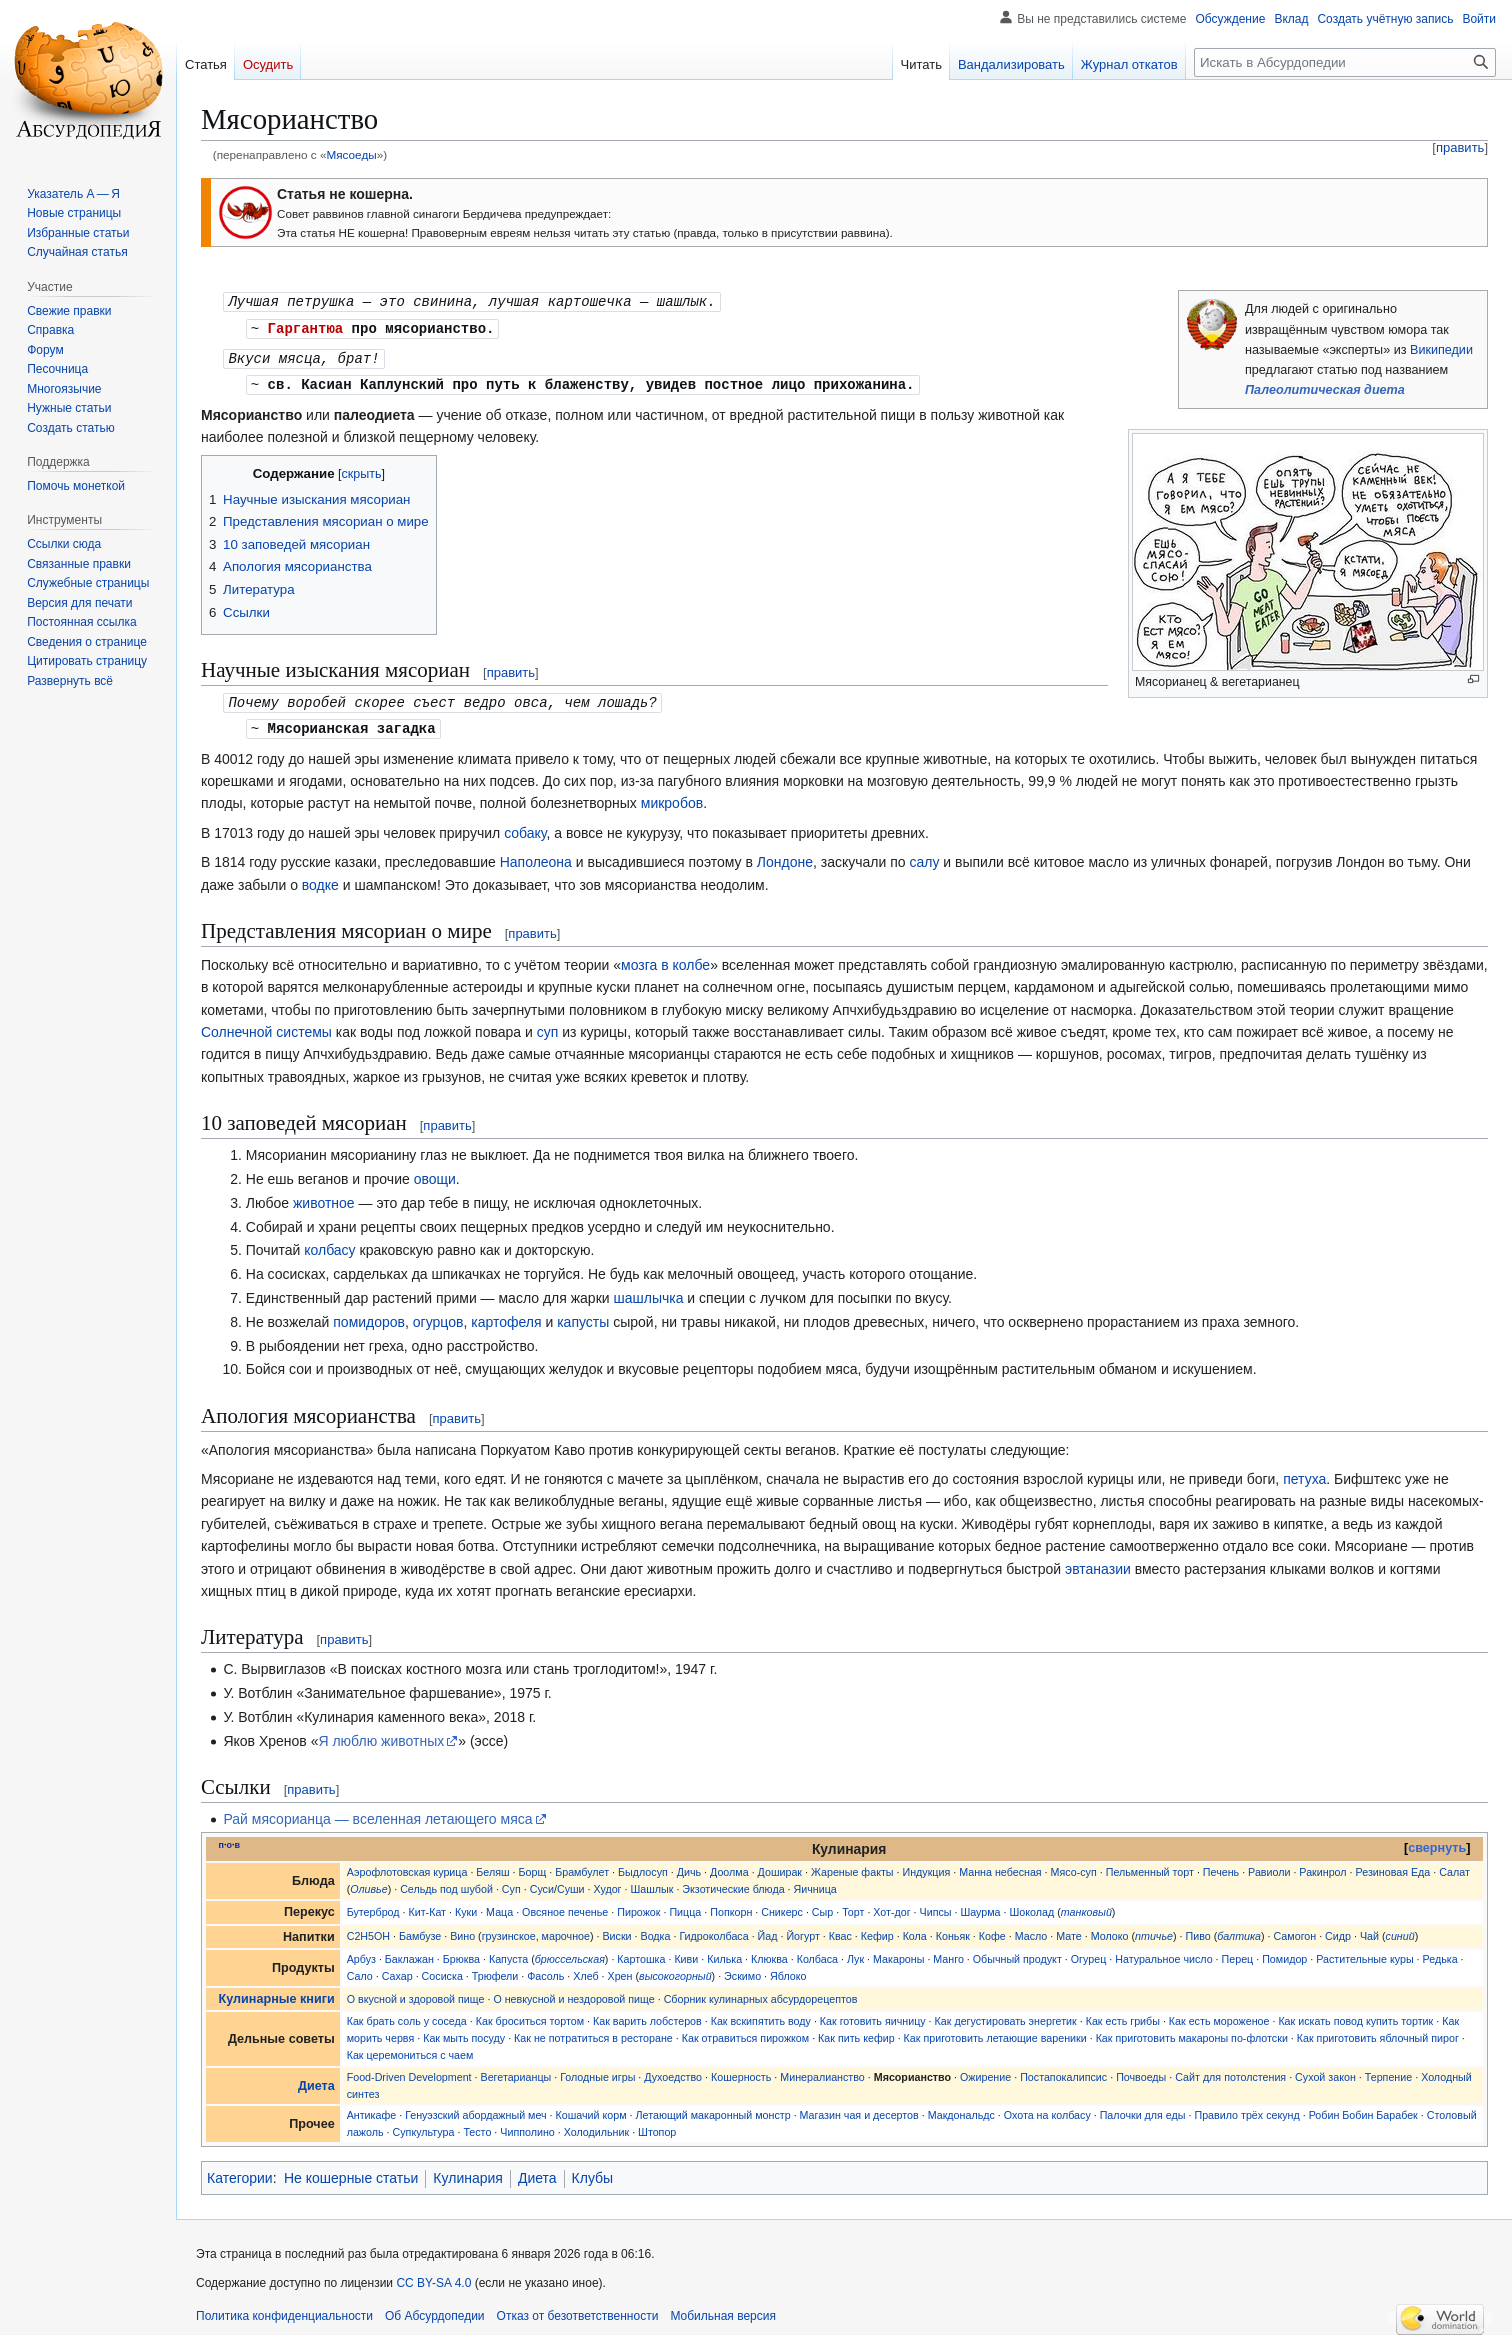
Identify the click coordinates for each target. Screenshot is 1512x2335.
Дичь (689, 1866)
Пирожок (638, 1906)
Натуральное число (1163, 1953)
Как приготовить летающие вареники (995, 2032)
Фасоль (545, 1970)
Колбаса (817, 1953)
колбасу (329, 1244)
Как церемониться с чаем (410, 2049)
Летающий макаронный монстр (713, 2109)
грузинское (509, 1930)
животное (324, 1197)
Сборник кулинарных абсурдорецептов (761, 1993)
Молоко (1110, 1930)
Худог (608, 1883)
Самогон (1295, 1930)
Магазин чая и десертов (859, 2109)
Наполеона (536, 856)
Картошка (641, 1953)
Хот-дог (891, 1906)
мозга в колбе (665, 959)
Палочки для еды (1143, 2109)
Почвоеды (1141, 2071)
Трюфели (495, 1970)
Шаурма (980, 1906)
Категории (240, 2172)
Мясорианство (912, 2071)
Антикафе (372, 2109)
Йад (768, 1930)
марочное (566, 1930)
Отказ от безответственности (578, 2310)
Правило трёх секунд (1246, 2109)
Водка (656, 1930)
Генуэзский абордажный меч (475, 2109)
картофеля (506, 1316)
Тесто (477, 2126)
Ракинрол (1322, 1866)
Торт (853, 1906)
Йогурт (802, 1930)
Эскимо (742, 1970)
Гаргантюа (306, 326)
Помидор (1284, 1953)
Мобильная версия (723, 2310)
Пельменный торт (1150, 1866)
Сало (360, 1970)
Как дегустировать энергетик (1006, 2015)
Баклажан (409, 1953)
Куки (466, 1906)
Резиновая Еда (1393, 1866)
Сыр (822, 1906)
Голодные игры (597, 2071)
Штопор (657, 2126)
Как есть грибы (1123, 2015)
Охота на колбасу (1047, 2109)
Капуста (508, 1953)
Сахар (397, 1970)
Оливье (368, 1883)
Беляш (492, 1866)
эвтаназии (1098, 1563)
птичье (1154, 1930)
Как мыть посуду (464, 2032)
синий (1400, 1930)
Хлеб (585, 1970)
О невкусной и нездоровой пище (573, 1993)
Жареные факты (852, 1866)
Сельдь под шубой (446, 1883)
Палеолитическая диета (1325, 390)
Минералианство (822, 2071)
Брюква (461, 1953)
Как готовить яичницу (873, 2015)
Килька (724, 1953)
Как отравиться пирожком (745, 2032)
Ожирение (985, 2071)
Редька (1440, 1953)
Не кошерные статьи (351, 2172)
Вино (462, 1930)
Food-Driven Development (409, 2071)
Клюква (769, 1953)
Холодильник (596, 2126)
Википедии (1441, 350)
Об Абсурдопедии (435, 2310)
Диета (316, 2080)
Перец (1238, 1953)
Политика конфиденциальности (284, 2310)
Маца (499, 1906)
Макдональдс (961, 2109)
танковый (1086, 1906)
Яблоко (788, 1970)
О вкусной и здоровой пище (416, 1993)
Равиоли (1269, 1866)
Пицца (685, 1906)
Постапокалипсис (1063, 2071)
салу (924, 856)
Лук (855, 1953)
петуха (1304, 1473)
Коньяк (953, 1930)
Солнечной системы (266, 1026)
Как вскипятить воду (761, 2015)
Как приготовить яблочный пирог (1378, 2032)
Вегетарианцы (516, 2071)
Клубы (593, 2172)
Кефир (877, 1930)
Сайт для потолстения (1230, 2071)
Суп (511, 1883)
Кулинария (468, 2172)
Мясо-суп (1074, 1866)
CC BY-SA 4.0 (433, 2277)
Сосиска (442, 1970)
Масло (1031, 1930)
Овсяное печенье (565, 1906)
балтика (1239, 1930)
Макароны (898, 1953)
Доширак (780, 1866)
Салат (1454, 1866)
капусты (583, 1316)
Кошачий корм (591, 2109)
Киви (686, 1953)
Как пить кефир (856, 2032)
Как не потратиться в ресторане (593, 2032)
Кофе (992, 1930)
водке (320, 879)
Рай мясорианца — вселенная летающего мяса (377, 1813)
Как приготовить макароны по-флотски (1192, 2032)
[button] (70, 681)
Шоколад (1032, 1906)
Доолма (729, 1866)
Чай (1369, 1930)
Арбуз (361, 1953)
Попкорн (731, 1906)
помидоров (369, 1316)
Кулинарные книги (277, 1993)
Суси (542, 1883)
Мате (1069, 1930)
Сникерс (782, 1906)
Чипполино (527, 2126)
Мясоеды (351, 154)
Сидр (1338, 1930)
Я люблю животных (381, 1735)
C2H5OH (368, 1930)
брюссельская (570, 1953)
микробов (672, 797)
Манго (948, 1953)
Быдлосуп (643, 1866)
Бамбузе (420, 1930)
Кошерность (741, 2071)
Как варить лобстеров (647, 2015)
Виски (616, 1930)
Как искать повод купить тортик (1355, 2015)
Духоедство (673, 2071)
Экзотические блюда (733, 1883)
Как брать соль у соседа (407, 2015)
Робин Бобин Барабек (1363, 2109)
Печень (1221, 1866)
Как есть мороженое (1219, 2015)
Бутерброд (373, 1906)
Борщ (533, 1866)
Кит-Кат (427, 1906)
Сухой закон (1325, 2071)
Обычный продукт (1017, 1953)
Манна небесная (1000, 1866)
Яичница (815, 1883)
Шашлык (651, 1883)
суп (548, 1026)
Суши (571, 1883)
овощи (435, 1173)
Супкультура (424, 2126)
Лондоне (785, 856)
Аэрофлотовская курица (407, 1866)
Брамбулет (582, 1866)
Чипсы (936, 1906)
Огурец (1089, 1953)
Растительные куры (1364, 1953)
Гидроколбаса (713, 1930)
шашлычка (648, 1292)
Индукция (926, 1866)
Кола (915, 1930)
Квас (840, 1930)
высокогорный (675, 1970)
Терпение (1388, 2071)
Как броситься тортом (530, 2015)
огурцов (438, 1316)
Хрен (620, 1970)
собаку (525, 827)
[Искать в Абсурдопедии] (1345, 62)
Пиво (1198, 1930)
